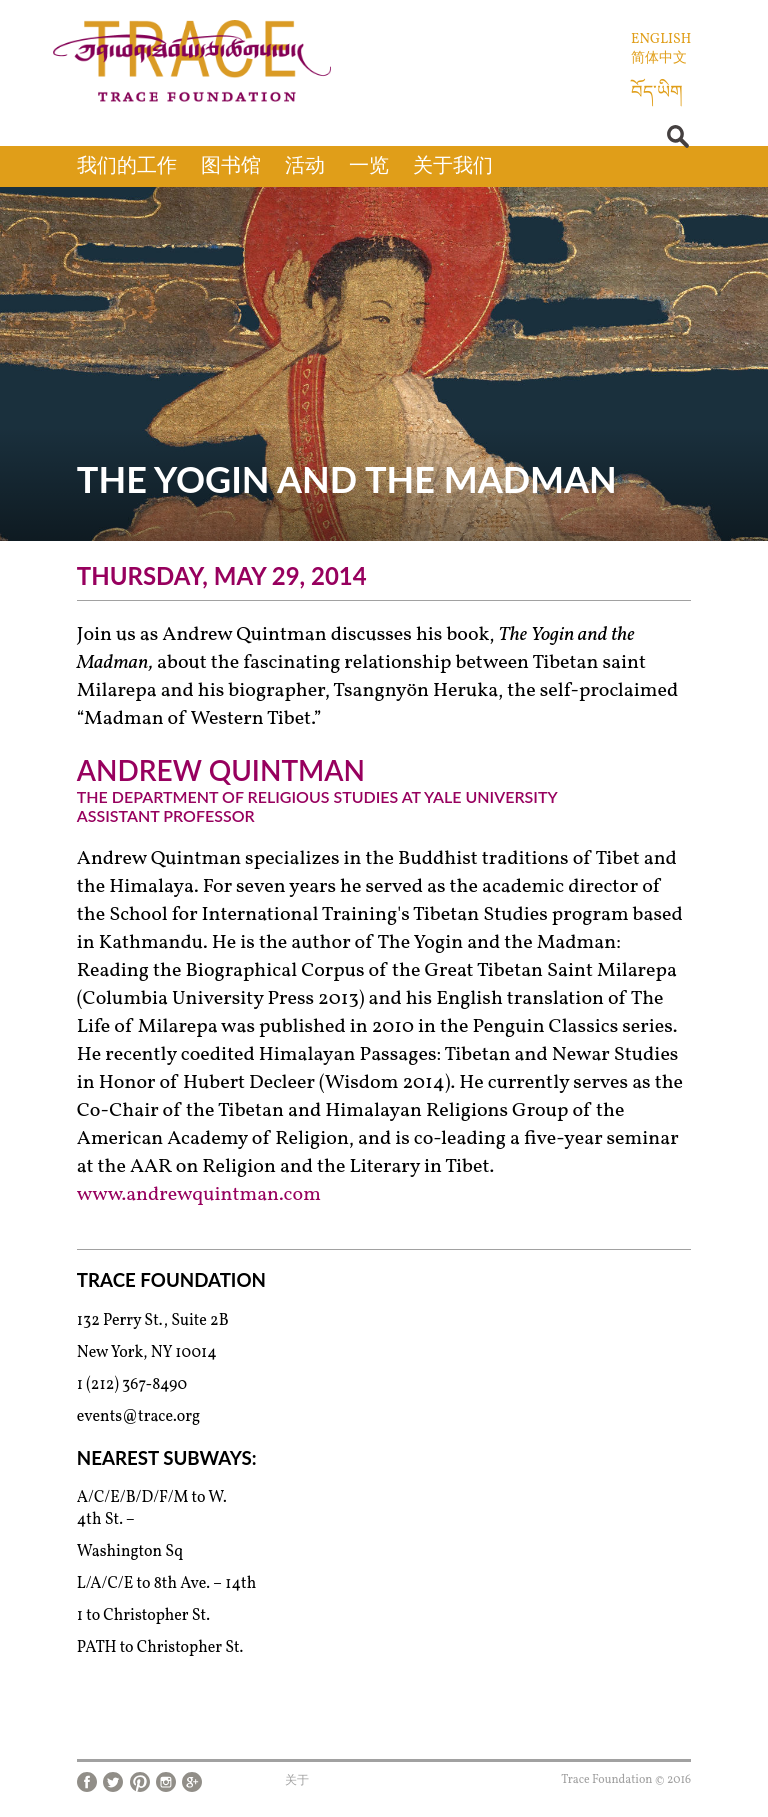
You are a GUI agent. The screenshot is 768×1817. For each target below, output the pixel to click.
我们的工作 (127, 167)
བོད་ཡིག (657, 93)
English (661, 39)
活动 (305, 167)
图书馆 (231, 167)
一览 (369, 167)
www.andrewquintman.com (199, 1195)
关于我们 (453, 167)
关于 (297, 1781)
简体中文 (659, 58)
